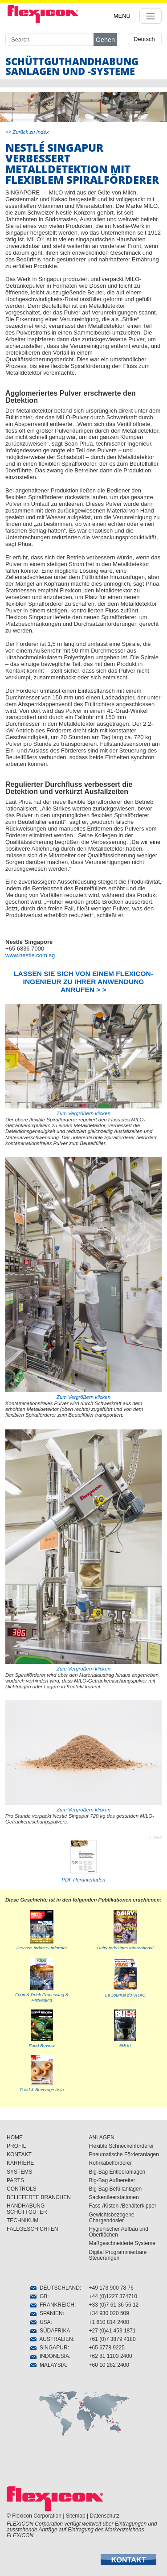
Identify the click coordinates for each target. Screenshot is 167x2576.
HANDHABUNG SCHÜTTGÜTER (27, 2209)
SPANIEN (46, 2313)
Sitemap (76, 2516)
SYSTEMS (19, 2172)
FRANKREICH (52, 2305)
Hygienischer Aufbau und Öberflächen (118, 2232)
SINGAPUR (48, 2347)
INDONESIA (49, 2356)
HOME (15, 2137)
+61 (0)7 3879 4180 (112, 2339)
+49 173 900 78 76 (111, 2288)
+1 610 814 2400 (109, 2322)
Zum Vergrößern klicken (83, 1060)
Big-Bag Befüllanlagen (115, 2189)
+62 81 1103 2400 (110, 2356)
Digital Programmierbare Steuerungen (118, 2255)
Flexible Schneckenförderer (121, 2146)
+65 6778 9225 (107, 2347)
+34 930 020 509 (109, 2313)
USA (40, 2322)
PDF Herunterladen (84, 1879)
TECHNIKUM (22, 2220)
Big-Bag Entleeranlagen (117, 2172)
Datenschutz (105, 2516)
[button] (128, 2559)
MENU (122, 15)
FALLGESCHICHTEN (32, 2229)
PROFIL (16, 2146)
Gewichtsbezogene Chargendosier (111, 2218)
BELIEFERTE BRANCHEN (39, 2197)
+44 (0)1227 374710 (113, 2296)
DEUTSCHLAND (55, 2288)
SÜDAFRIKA (50, 2331)
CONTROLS (22, 2189)
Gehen (105, 39)
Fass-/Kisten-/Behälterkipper (122, 2206)
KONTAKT (19, 2154)
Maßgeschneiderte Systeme (122, 2243)
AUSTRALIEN (51, 2339)
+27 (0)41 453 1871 (112, 2331)
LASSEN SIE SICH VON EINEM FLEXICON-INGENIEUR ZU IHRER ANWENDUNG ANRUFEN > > (83, 981)
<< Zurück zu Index (27, 132)
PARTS (15, 2180)
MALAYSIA (48, 2365)
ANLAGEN (101, 2137)
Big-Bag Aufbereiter (112, 2180)
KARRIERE (20, 2163)
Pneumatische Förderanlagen (124, 2154)
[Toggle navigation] (150, 16)
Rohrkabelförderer (110, 2163)
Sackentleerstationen (114, 2197)
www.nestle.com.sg (30, 955)
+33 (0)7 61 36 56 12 (114, 2305)
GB (38, 2296)
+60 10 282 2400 (109, 2365)
